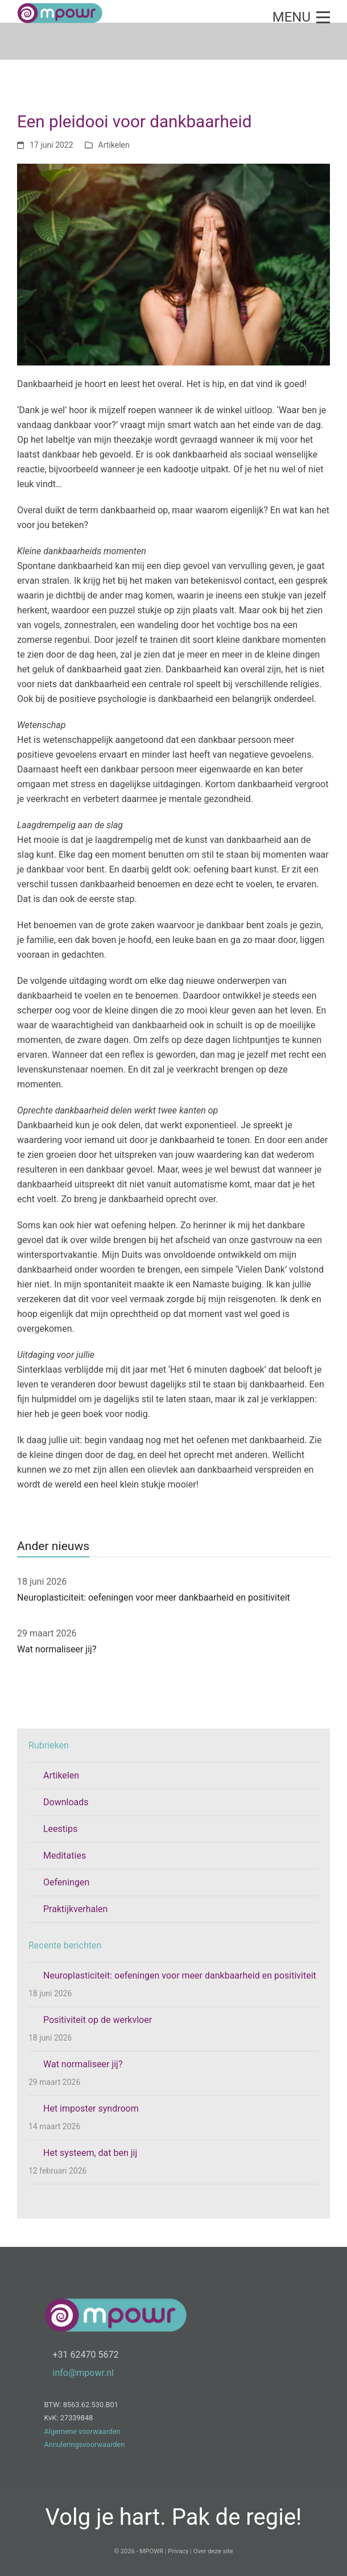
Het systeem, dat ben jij (90, 2152)
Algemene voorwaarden (82, 2431)
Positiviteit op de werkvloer (97, 2019)
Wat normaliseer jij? (56, 1649)
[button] (301, 17)
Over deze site (213, 2551)
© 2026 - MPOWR (138, 2551)
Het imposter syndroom (91, 2108)
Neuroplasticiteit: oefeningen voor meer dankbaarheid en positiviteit (153, 1597)
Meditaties (64, 1855)
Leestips (60, 1828)
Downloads (65, 1802)
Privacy (178, 2551)
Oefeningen (66, 1882)
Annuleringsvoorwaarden (84, 2444)
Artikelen (114, 144)
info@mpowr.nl (83, 2372)
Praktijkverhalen (75, 1909)
